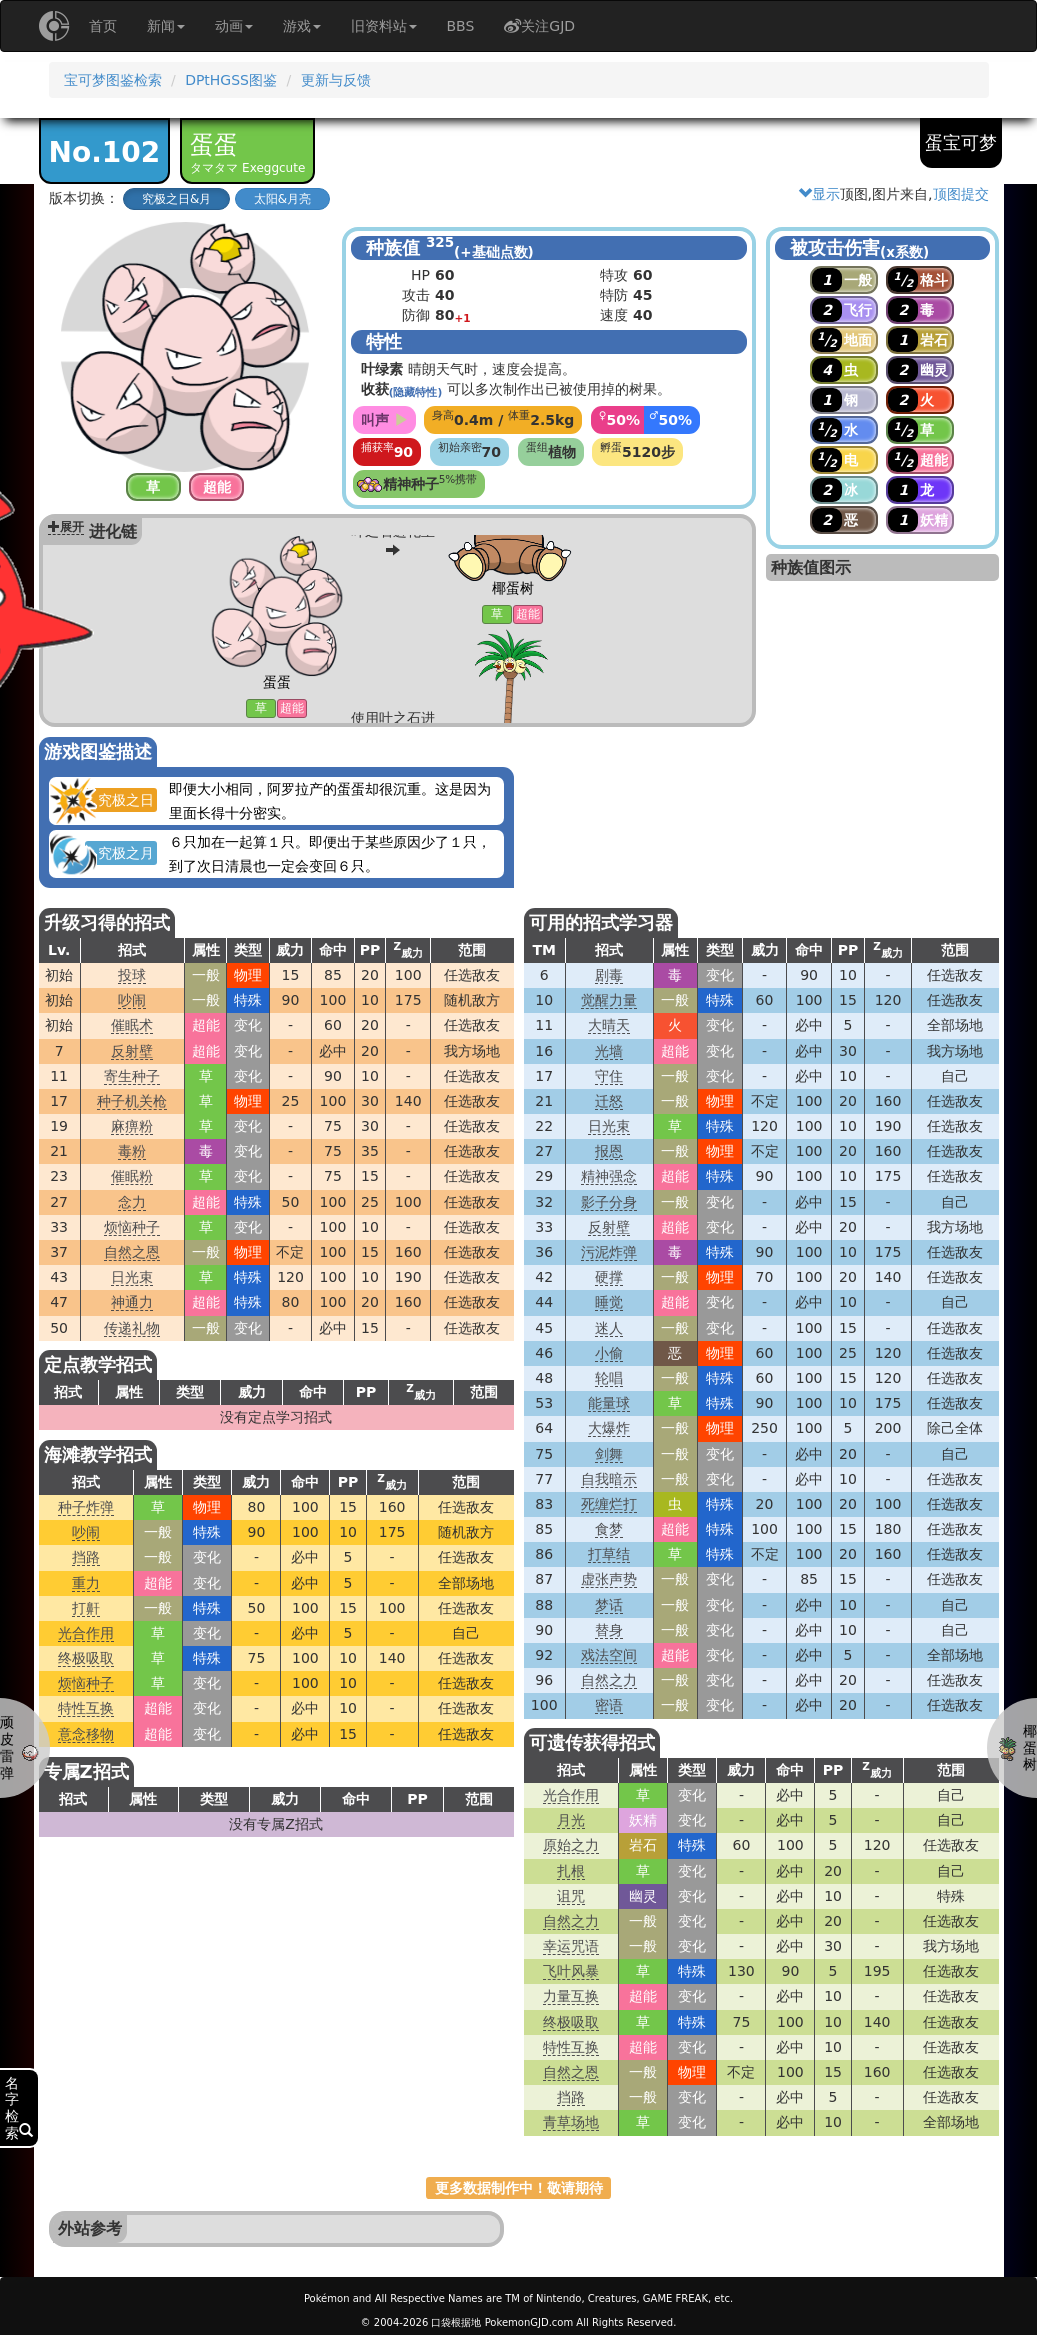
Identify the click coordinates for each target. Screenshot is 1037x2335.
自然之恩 (132, 1252)
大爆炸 (609, 1428)
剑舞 (609, 1454)
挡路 (86, 1557)
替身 (609, 1630)
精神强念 (609, 1176)
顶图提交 (961, 194)
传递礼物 (132, 1328)
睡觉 (609, 1302)
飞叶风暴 (571, 1971)
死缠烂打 (609, 1504)
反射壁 (132, 1051)
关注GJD (539, 26)
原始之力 (571, 1845)
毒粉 (132, 1151)
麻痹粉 (132, 1126)
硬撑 (609, 1277)
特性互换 (86, 1708)
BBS (461, 26)
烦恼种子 (132, 1227)
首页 (103, 26)
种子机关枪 (132, 1101)
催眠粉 (132, 1176)
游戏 (302, 26)
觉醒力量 (609, 1000)
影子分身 (609, 1202)
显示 (819, 194)
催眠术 (132, 1025)
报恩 (609, 1151)
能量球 (609, 1403)
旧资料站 (384, 26)
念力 (132, 1202)
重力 (86, 1583)
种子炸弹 (86, 1507)
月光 (571, 1820)
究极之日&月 (176, 199)
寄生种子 (132, 1076)
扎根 (571, 1871)
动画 (234, 26)
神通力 (132, 1302)
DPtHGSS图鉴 (231, 80)
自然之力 (609, 1680)
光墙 (609, 1051)
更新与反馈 (336, 80)
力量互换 (571, 1996)
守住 (609, 1076)
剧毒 (609, 975)
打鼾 (86, 1608)
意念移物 (86, 1734)
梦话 (609, 1605)
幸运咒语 (571, 1946)
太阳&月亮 (282, 199)
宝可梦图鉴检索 (113, 80)
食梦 (609, 1529)
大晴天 (609, 1025)
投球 (132, 975)
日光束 (132, 1277)
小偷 (609, 1353)
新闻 (166, 26)
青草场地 (571, 2122)
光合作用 (86, 1633)
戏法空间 (609, 1655)
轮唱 (609, 1378)
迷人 (609, 1328)
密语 (609, 1705)
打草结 (609, 1554)
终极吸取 (86, 1658)
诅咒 (571, 1896)
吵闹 (132, 1000)
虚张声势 (609, 1579)
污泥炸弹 (609, 1252)
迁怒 (609, 1101)
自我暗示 (609, 1479)
